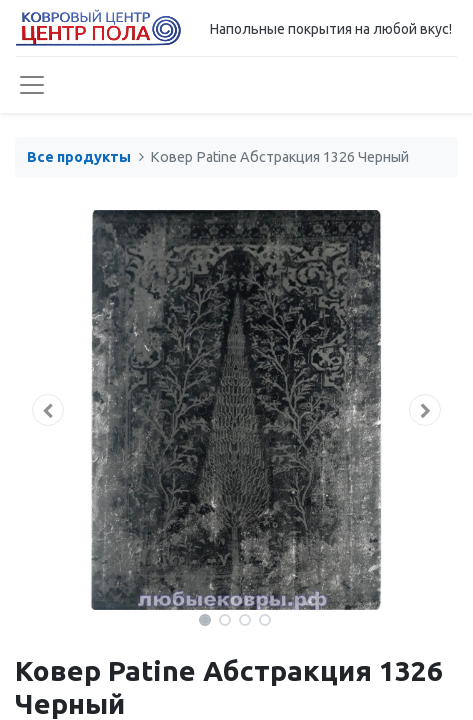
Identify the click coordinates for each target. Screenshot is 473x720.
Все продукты (79, 157)
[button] (48, 410)
